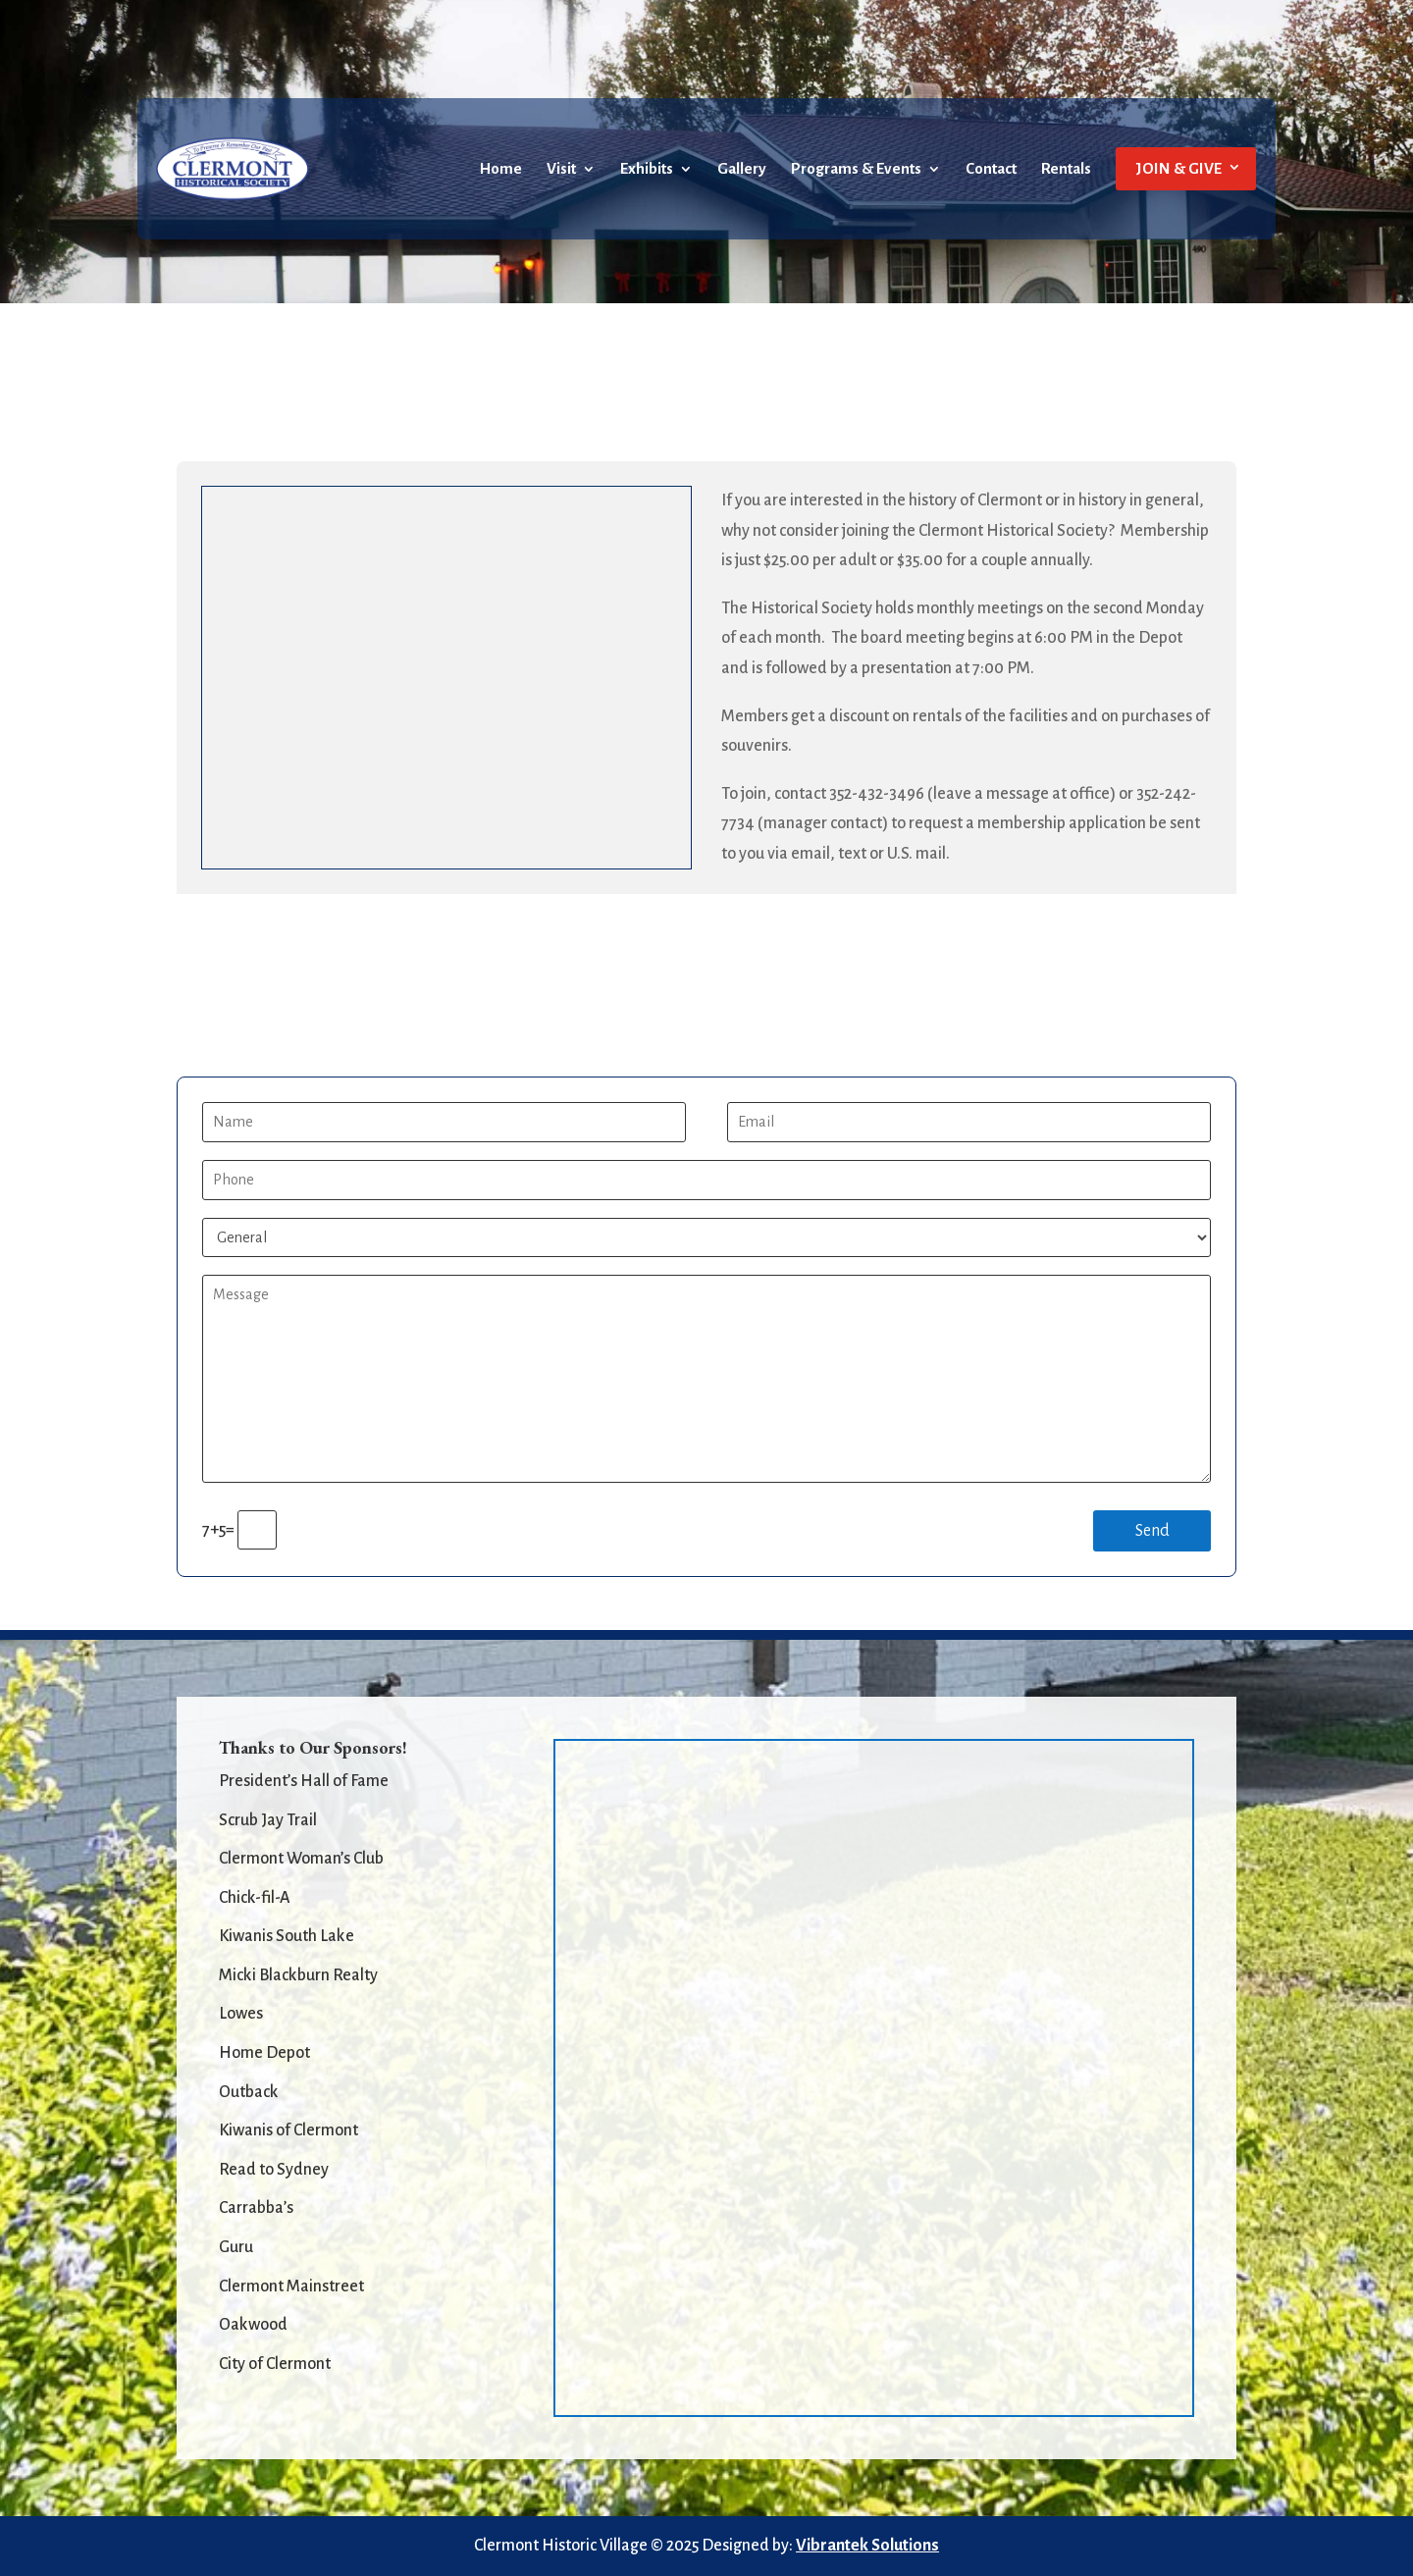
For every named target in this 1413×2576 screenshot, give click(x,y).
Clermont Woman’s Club (301, 1858)
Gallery (741, 169)
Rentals (1066, 169)
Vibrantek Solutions (867, 2545)
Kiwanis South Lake (286, 1936)
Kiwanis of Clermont (288, 2130)
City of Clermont (275, 2364)
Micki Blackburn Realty (298, 1975)
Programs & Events (856, 169)
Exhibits (646, 169)
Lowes (241, 2014)
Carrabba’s (256, 2208)
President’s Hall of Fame (304, 1781)
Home (501, 169)
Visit (561, 169)
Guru (236, 2247)
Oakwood (253, 2325)
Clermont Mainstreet (291, 2286)
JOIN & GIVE (1178, 168)
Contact (991, 169)
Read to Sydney (274, 2170)
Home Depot (264, 2053)
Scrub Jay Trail (268, 1820)
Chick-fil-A (254, 1898)
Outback (249, 2092)
